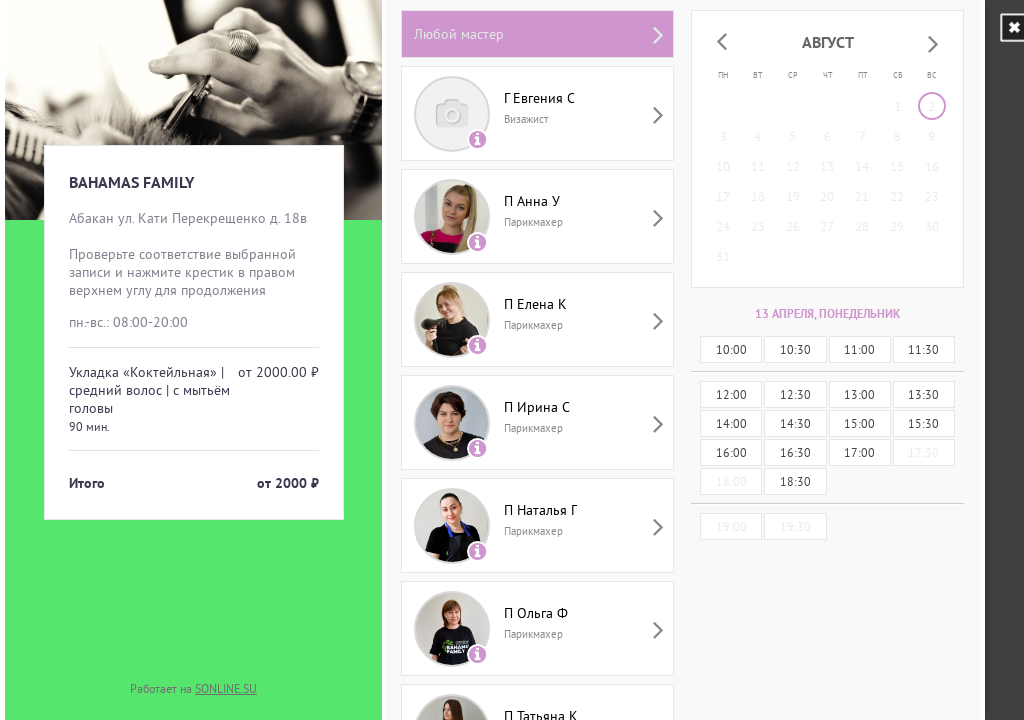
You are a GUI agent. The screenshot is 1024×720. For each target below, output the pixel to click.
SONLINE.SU (226, 688)
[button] (722, 43)
